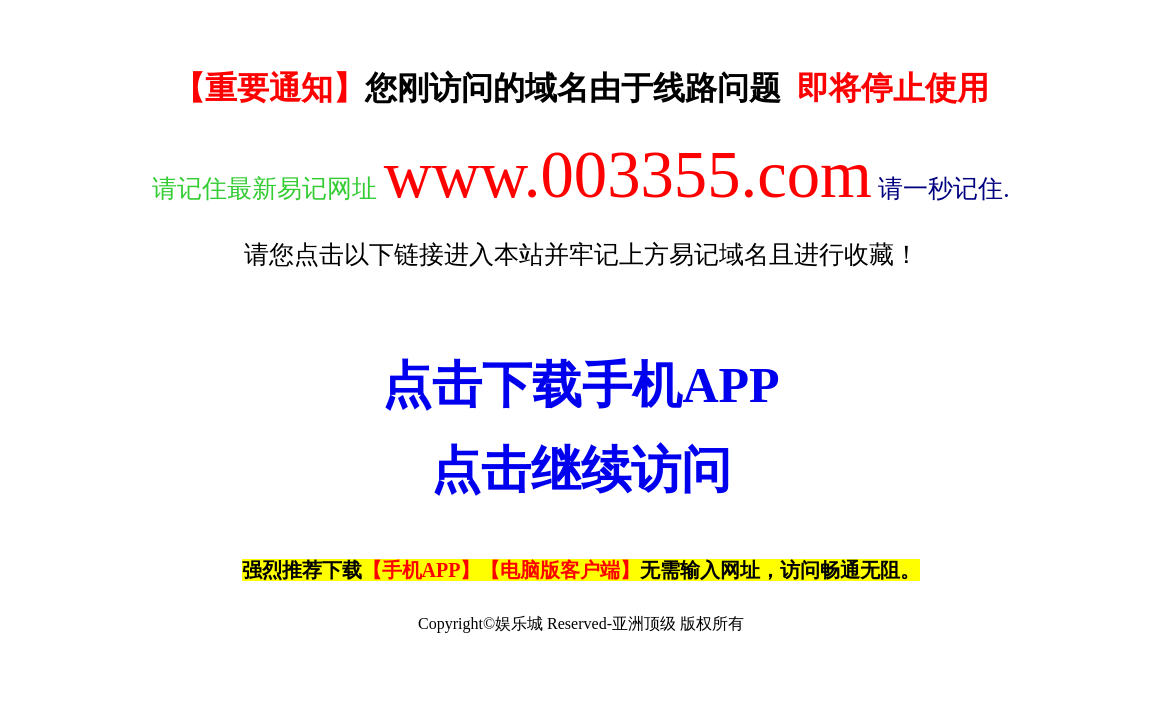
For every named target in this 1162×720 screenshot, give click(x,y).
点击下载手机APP (580, 385)
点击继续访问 (581, 470)
